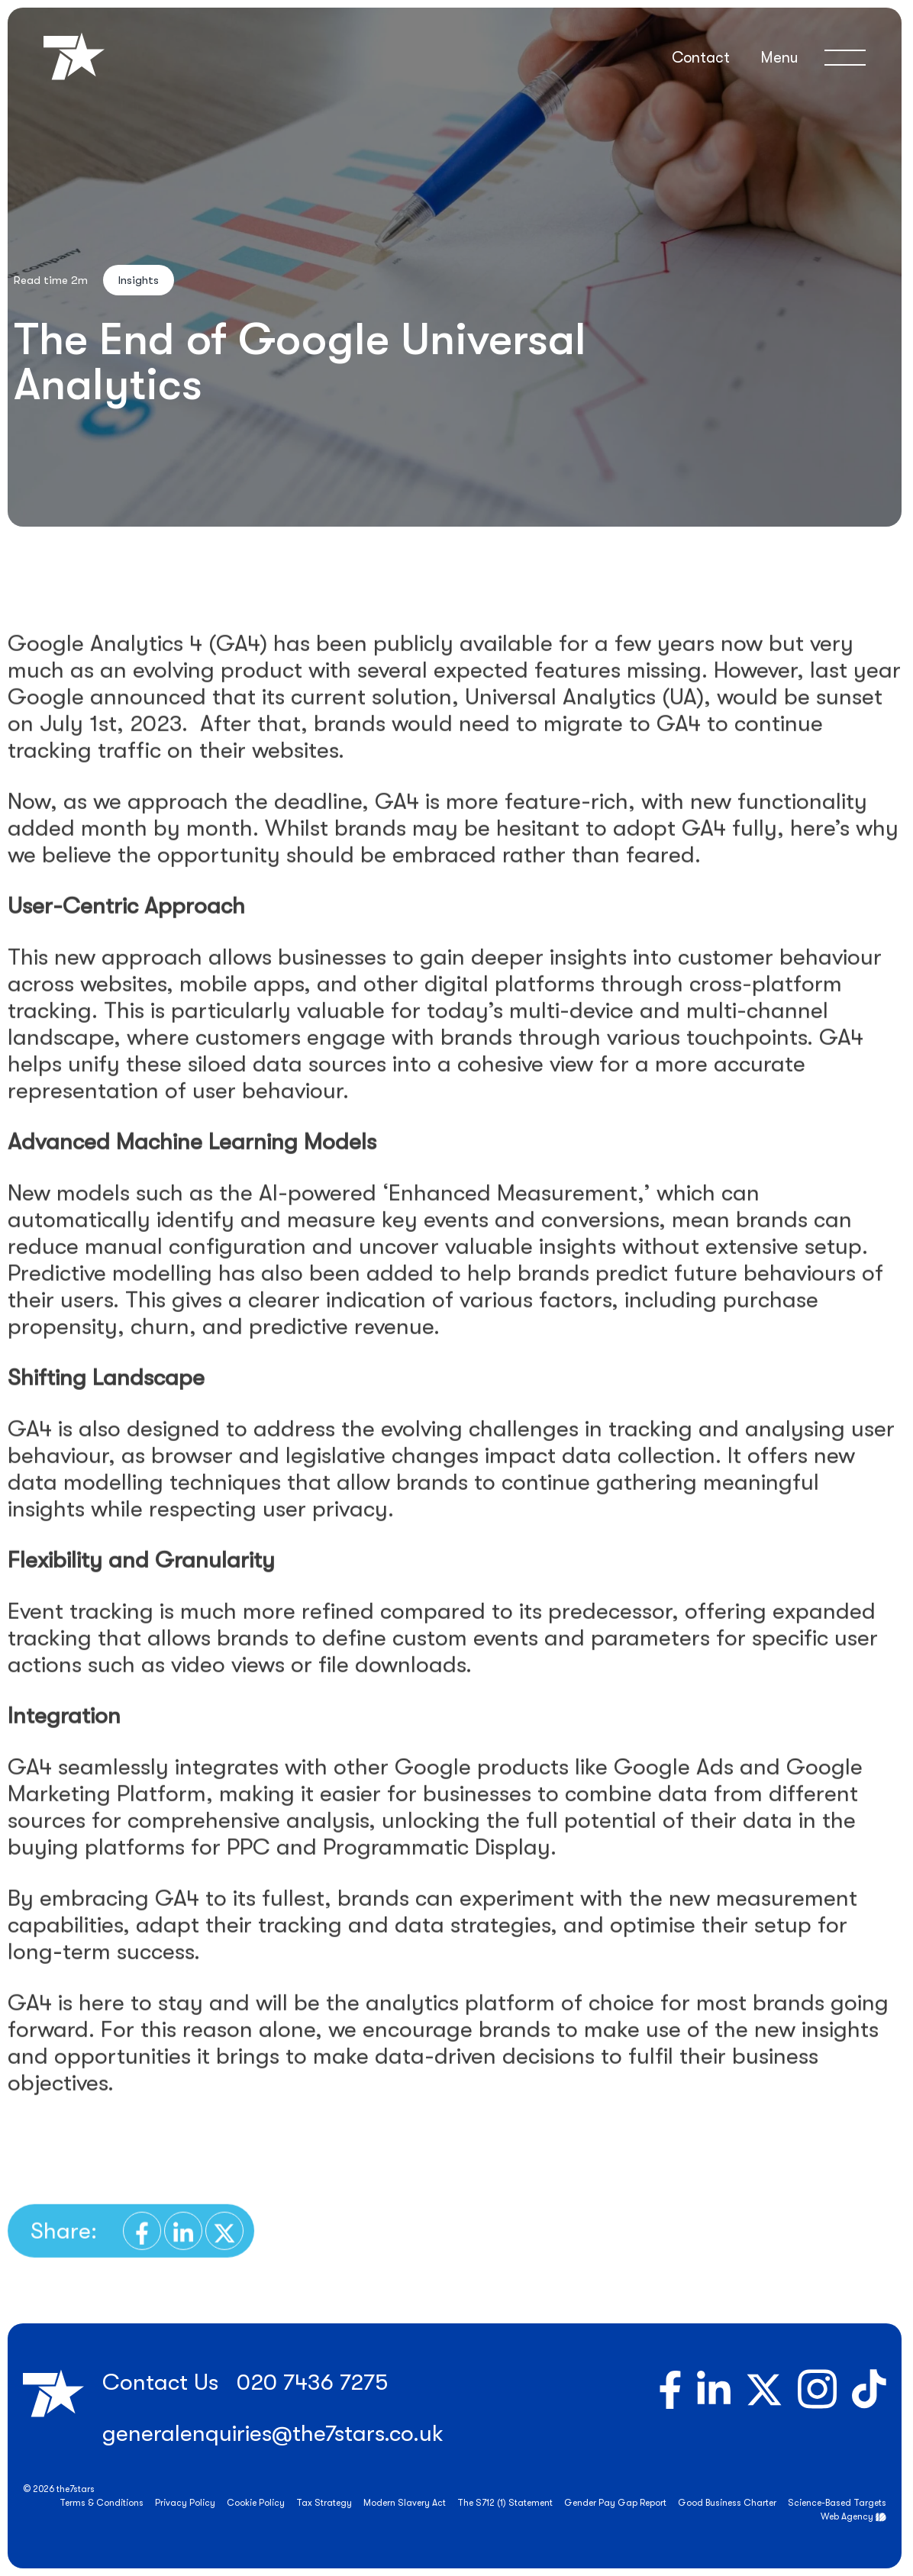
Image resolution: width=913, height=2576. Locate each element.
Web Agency (847, 2516)
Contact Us (160, 2382)
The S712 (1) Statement (505, 2502)
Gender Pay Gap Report (615, 2502)
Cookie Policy (256, 2502)
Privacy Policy (185, 2502)
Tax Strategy (324, 2502)
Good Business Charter (727, 2502)
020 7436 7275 (312, 2382)
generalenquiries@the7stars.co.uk (273, 2433)
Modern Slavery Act (404, 2502)
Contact (701, 57)
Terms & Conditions (102, 2502)
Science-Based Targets (837, 2502)
